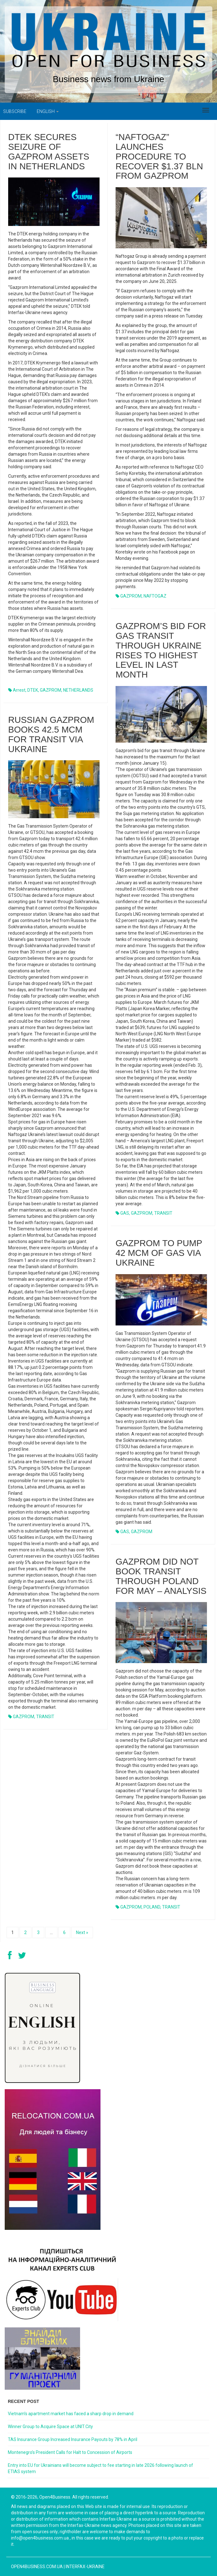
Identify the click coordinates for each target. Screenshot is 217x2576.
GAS (124, 1213)
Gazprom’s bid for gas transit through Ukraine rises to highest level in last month (161, 650)
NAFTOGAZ (155, 596)
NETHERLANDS (78, 690)
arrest (19, 690)
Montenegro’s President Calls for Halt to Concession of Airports (70, 2452)
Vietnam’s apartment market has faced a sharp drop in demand (70, 2413)
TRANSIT (163, 1213)
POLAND (152, 1907)
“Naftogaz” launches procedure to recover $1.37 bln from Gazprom (159, 156)
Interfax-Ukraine (85, 2566)
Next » (82, 1932)
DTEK (32, 690)
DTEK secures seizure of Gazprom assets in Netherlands (48, 151)
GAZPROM (50, 690)
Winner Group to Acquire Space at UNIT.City (50, 2426)
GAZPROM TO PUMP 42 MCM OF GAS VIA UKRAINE (159, 1253)
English (48, 111)
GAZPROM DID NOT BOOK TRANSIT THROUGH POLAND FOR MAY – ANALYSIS (161, 1576)
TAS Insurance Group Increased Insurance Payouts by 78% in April (72, 2439)
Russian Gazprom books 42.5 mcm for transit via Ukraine (51, 734)
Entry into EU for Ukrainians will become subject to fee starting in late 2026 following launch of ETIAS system (100, 2468)
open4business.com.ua (37, 2566)
